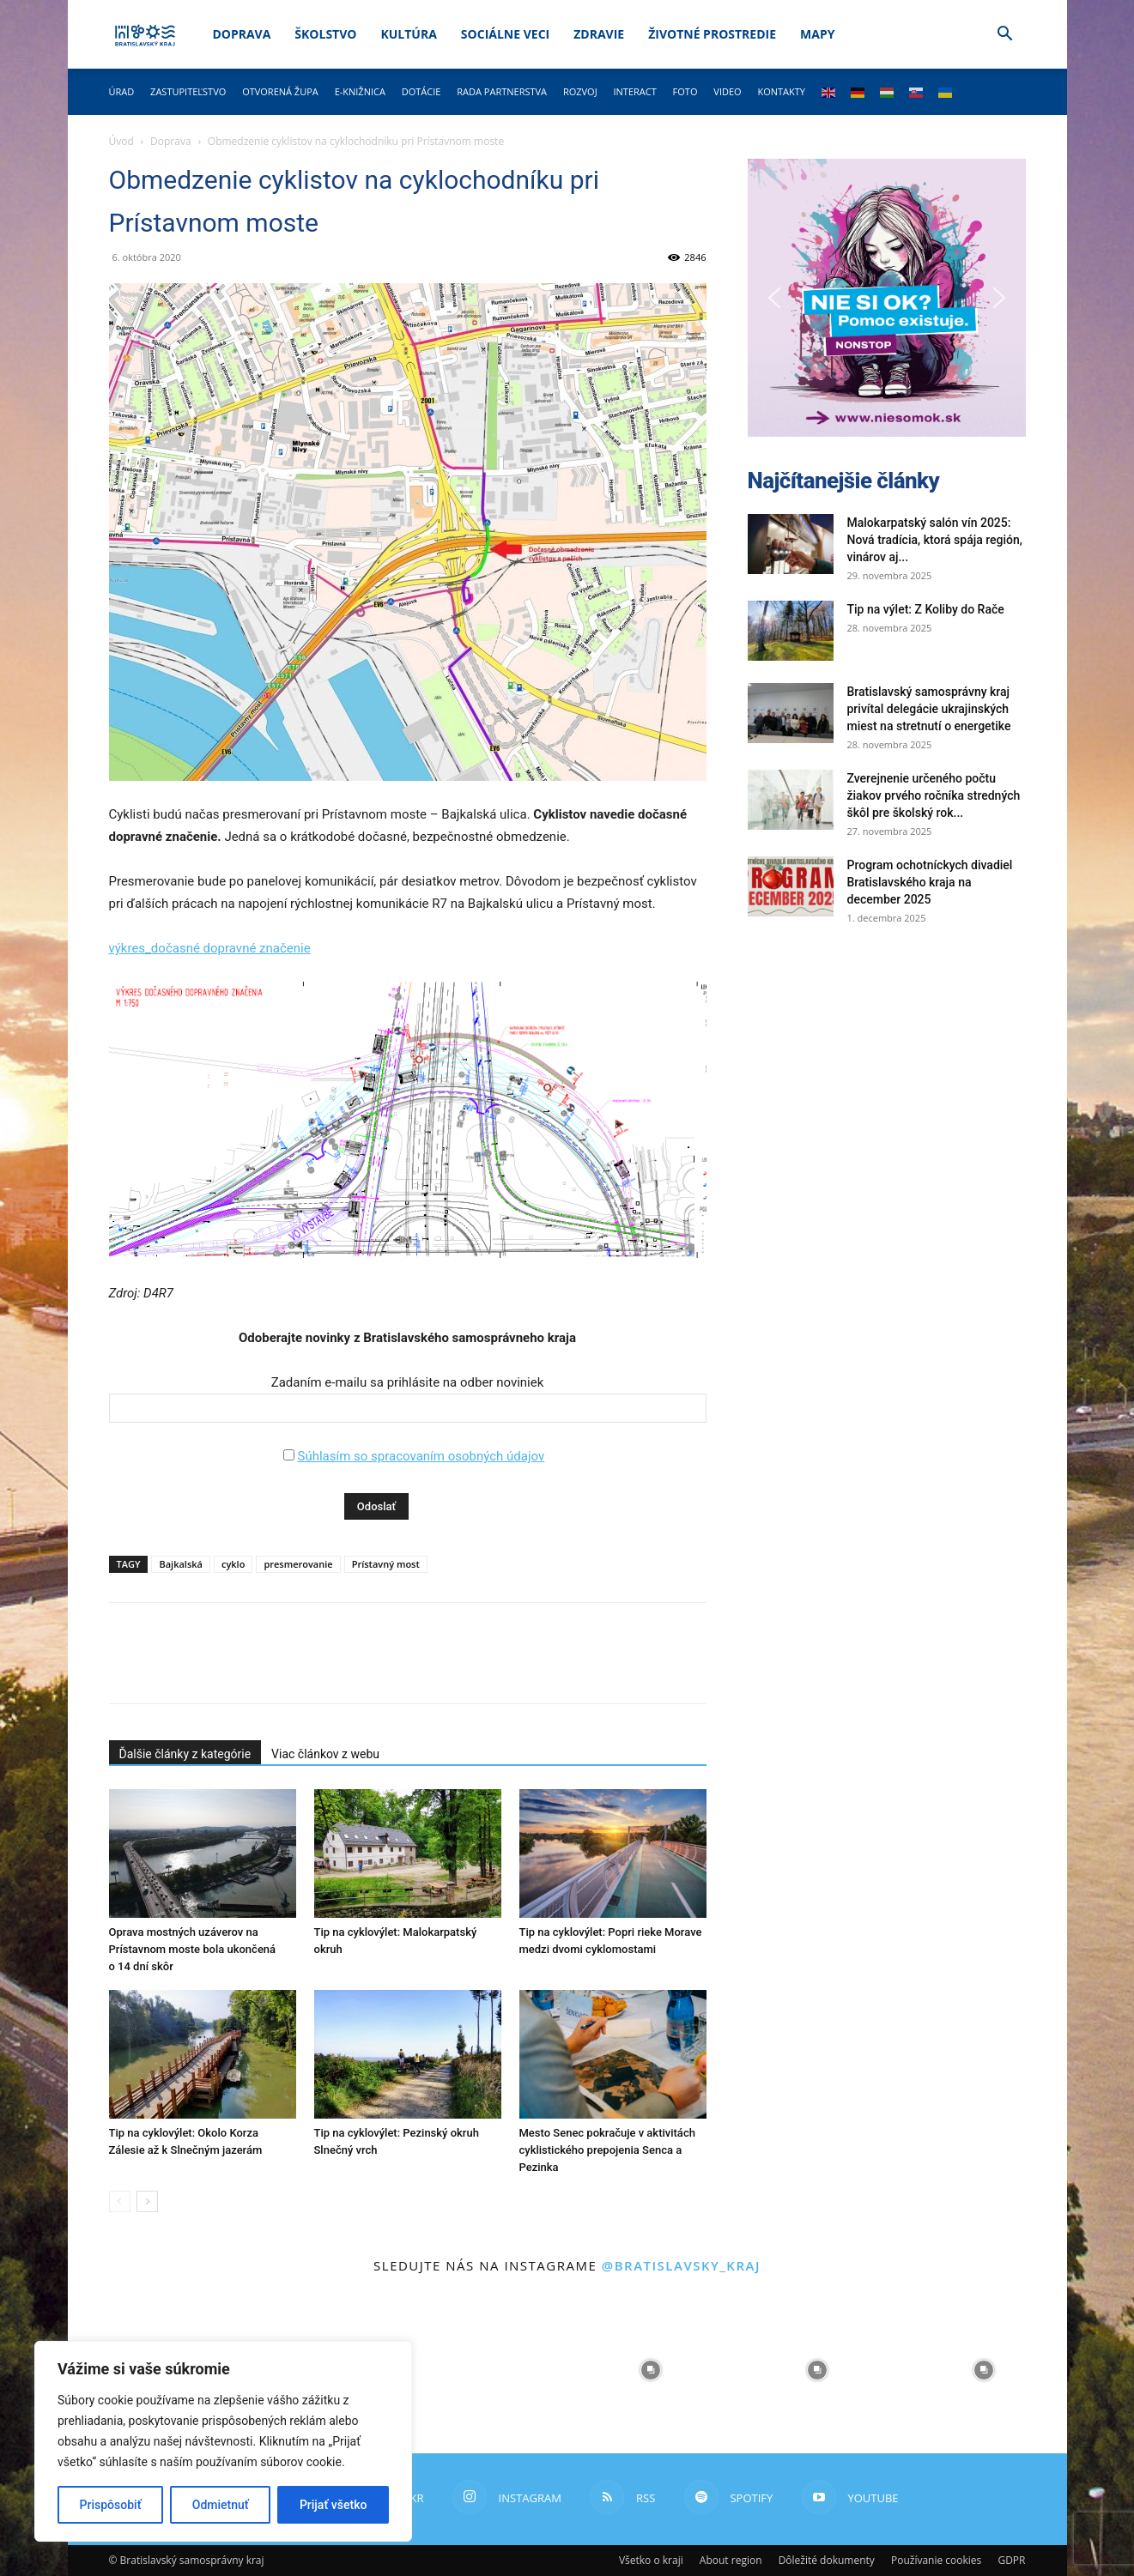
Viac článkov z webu (325, 1754)
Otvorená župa (280, 91)
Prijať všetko (333, 2505)
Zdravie (598, 34)
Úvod (121, 141)
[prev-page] (119, 2201)
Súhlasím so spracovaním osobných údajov (420, 1456)
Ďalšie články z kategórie (185, 1754)
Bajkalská (180, 1563)
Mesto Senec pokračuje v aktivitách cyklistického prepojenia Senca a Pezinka (607, 2150)
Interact (634, 91)
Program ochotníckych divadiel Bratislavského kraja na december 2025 (930, 882)
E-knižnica (360, 91)
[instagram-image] (484, 2370)
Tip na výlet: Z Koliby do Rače (925, 609)
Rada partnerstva (502, 91)
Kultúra (408, 34)
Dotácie (421, 91)
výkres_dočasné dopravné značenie (210, 948)
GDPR (1011, 2560)
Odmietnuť (220, 2505)
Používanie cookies (936, 2560)
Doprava (241, 34)
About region (731, 2560)
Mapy (817, 34)
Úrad (122, 91)
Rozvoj (580, 91)
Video (727, 91)
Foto (685, 91)
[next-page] (147, 2201)
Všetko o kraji (651, 2560)
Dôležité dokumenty (827, 2560)
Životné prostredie (712, 34)
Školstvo (325, 34)
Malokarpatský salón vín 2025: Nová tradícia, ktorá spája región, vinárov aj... (934, 540)
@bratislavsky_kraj (681, 2265)
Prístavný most (386, 1563)
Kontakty (781, 91)
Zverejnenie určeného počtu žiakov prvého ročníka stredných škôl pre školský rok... (934, 795)
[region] (223, 2441)
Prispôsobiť (111, 2505)
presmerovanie (298, 1563)
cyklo (233, 1563)
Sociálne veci (505, 34)
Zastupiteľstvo (188, 91)
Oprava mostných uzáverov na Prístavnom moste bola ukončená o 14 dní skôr (192, 1949)
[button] (1005, 35)
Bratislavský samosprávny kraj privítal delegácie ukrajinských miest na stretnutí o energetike (929, 709)
